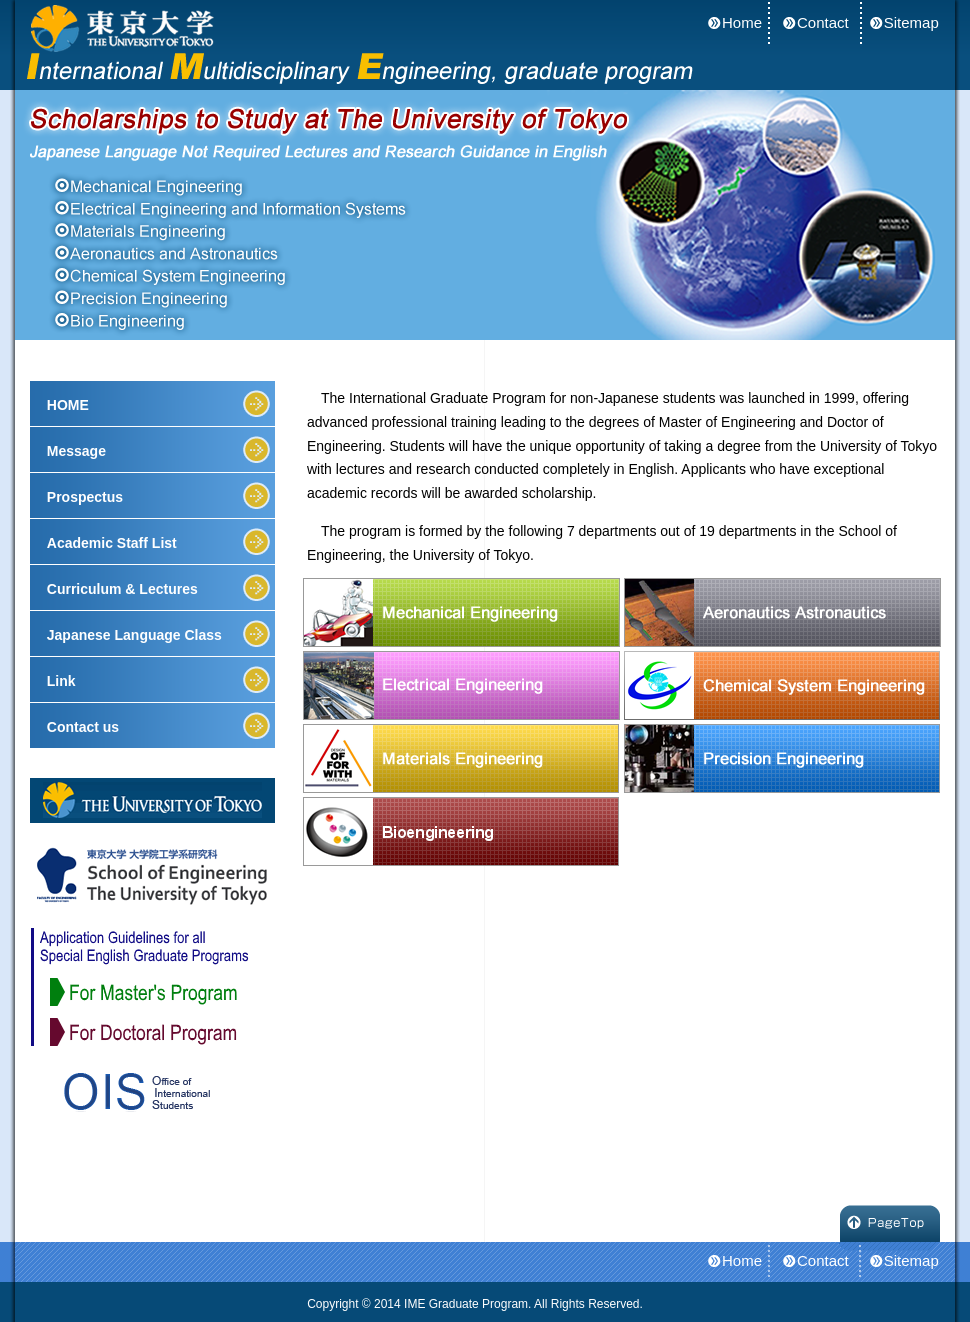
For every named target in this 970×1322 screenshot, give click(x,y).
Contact (823, 22)
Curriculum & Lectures (122, 589)
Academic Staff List (112, 543)
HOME (68, 405)
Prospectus (85, 497)
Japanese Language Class (134, 635)
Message (76, 451)
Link (61, 681)
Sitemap (911, 22)
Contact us (83, 727)
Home (742, 22)
